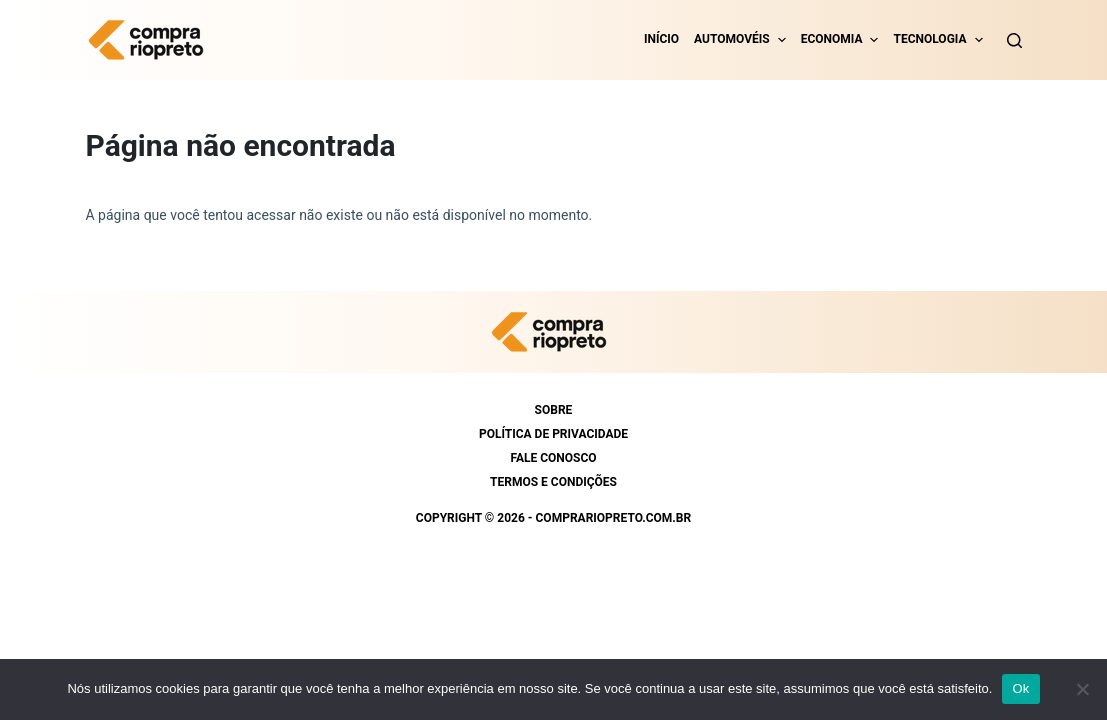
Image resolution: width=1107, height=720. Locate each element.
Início (661, 39)
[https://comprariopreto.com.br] (151, 40)
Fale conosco (553, 458)
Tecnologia (929, 39)
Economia (832, 39)
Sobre (554, 410)
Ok (1020, 688)
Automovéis (732, 39)
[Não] (1082, 689)
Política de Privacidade (553, 434)
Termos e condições (553, 482)
